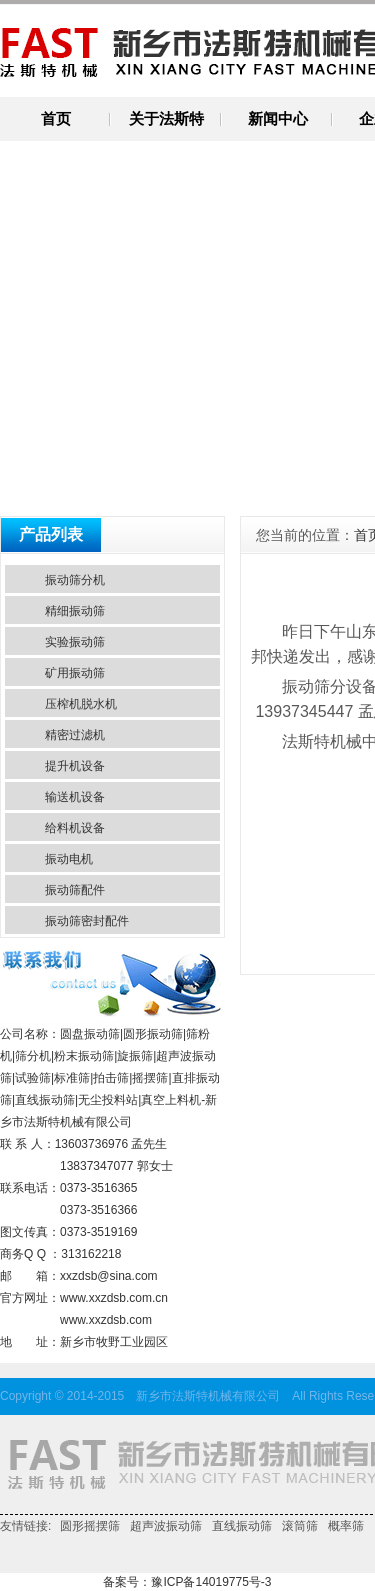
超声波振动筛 (166, 1526)
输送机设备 (75, 797)
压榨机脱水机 (81, 704)
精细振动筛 (75, 611)
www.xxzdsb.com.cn (114, 1298)
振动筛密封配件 (87, 921)
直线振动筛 (242, 1526)
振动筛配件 (75, 890)
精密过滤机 (75, 735)
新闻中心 (278, 118)
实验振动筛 (75, 642)
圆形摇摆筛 (90, 1526)
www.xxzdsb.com (106, 1320)
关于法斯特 (166, 118)
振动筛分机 (75, 580)
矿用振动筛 (75, 673)
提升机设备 (75, 766)
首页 (56, 118)
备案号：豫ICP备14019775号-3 (187, 1582)
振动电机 (69, 859)
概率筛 (346, 1526)
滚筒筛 (300, 1526)
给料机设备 (75, 828)
